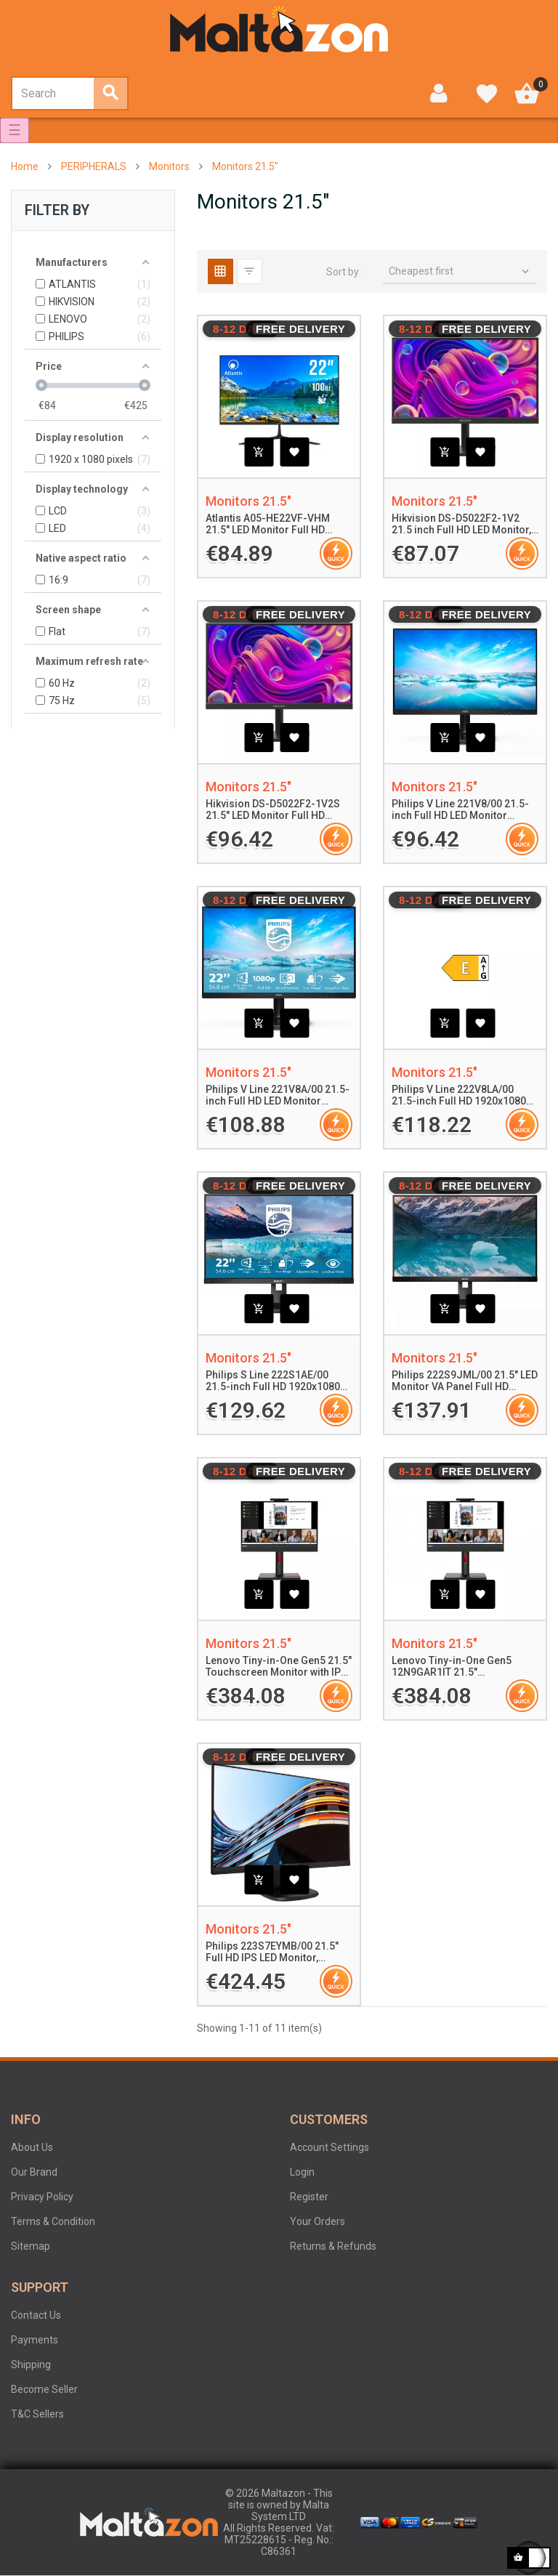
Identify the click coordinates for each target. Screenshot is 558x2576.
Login (302, 2172)
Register (309, 2196)
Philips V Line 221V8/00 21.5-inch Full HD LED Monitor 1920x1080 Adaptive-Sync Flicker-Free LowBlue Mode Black (460, 810)
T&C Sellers (37, 2414)
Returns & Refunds (333, 2246)
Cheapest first (460, 271)
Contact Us (36, 2315)
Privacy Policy (42, 2196)
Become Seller (44, 2389)
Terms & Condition (53, 2221)
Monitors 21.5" (248, 501)
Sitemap (30, 2246)
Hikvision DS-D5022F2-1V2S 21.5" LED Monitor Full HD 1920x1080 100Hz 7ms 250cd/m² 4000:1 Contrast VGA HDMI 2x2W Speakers (279, 810)
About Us (32, 2147)
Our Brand (34, 2172)
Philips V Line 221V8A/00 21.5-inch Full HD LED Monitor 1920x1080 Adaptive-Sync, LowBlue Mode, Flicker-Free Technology (277, 1095)
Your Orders (317, 2221)
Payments (34, 2340)
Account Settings (329, 2147)
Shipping (31, 2364)
